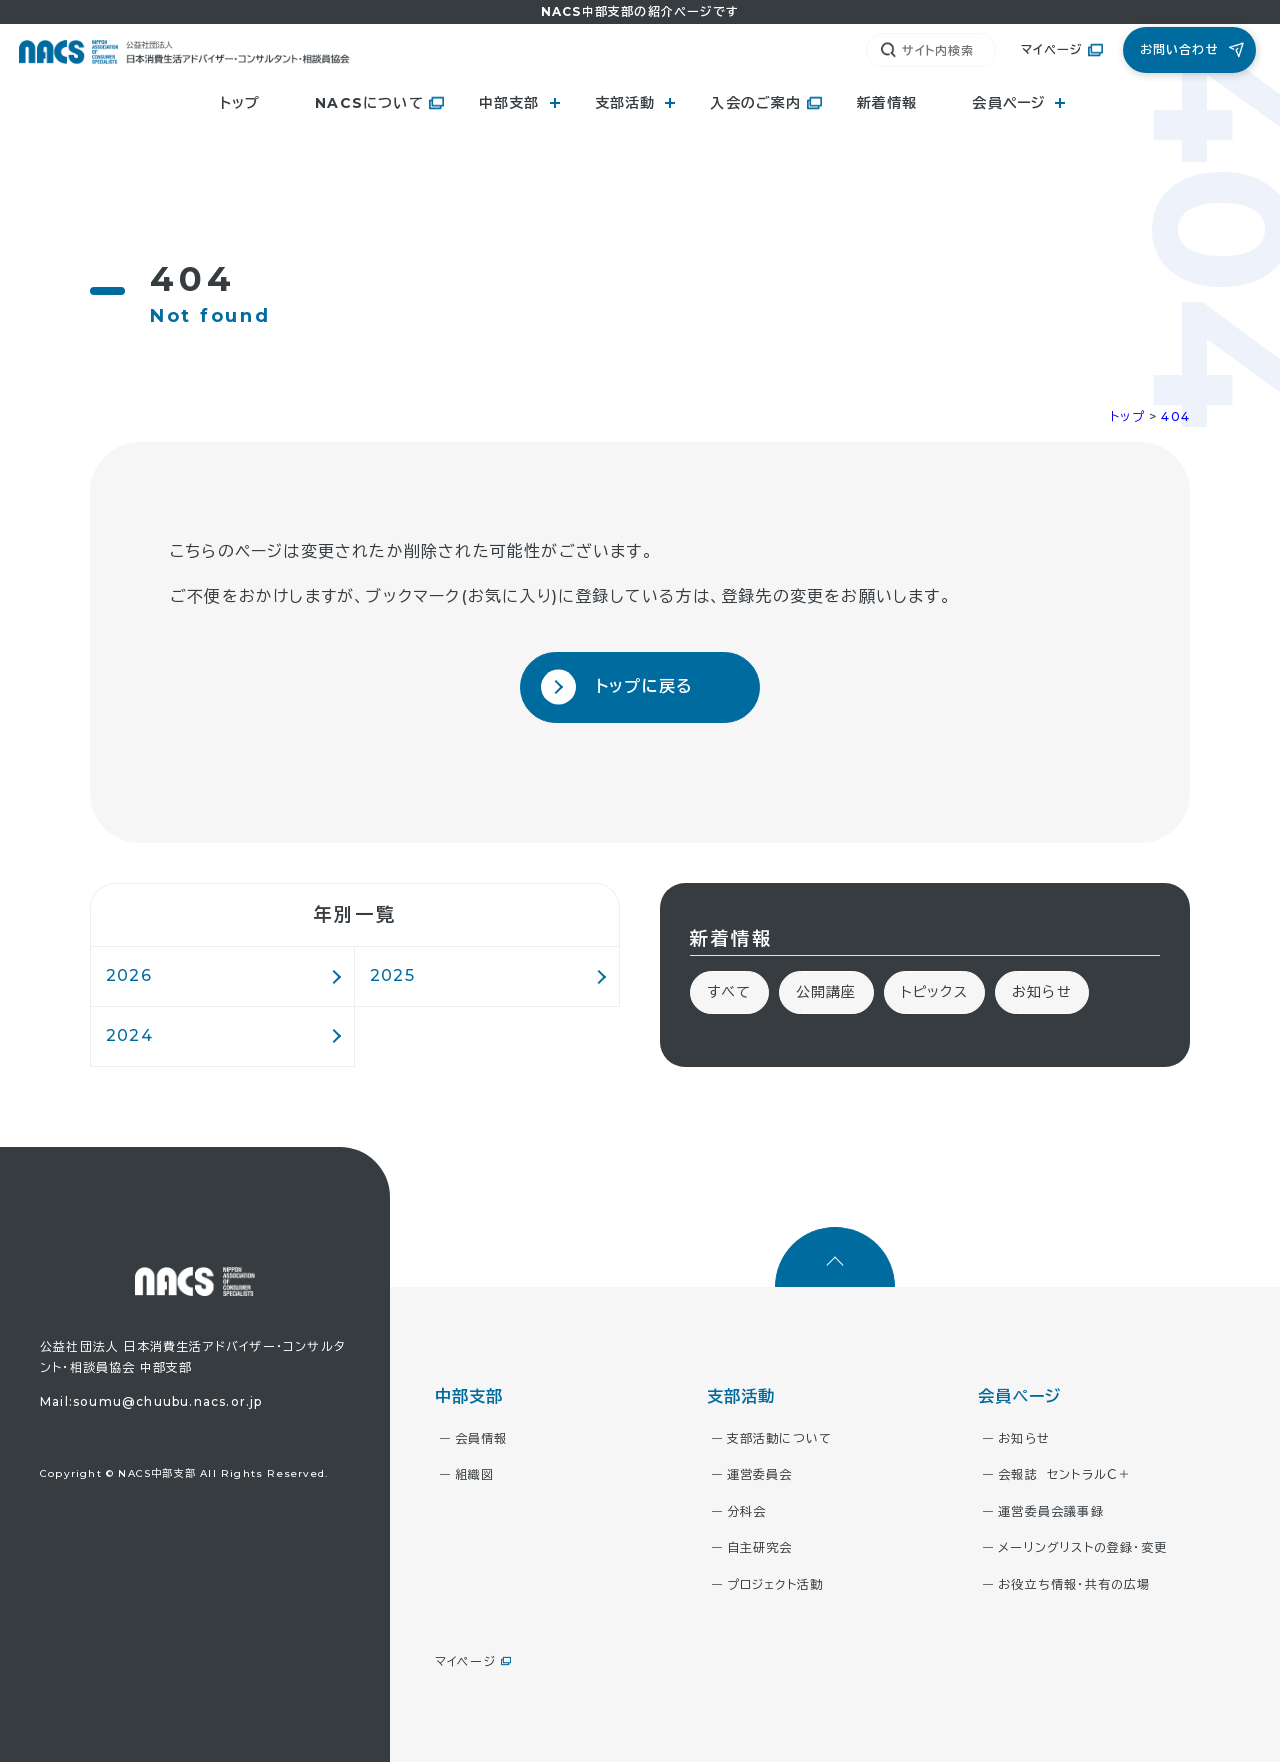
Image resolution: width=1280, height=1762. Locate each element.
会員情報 (481, 1438)
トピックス (934, 992)
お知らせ (1042, 992)
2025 (392, 975)
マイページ (1052, 49)
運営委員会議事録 (1051, 1511)
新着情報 (887, 103)
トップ (240, 103)
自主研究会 (760, 1547)
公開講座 (826, 992)
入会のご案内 (755, 103)
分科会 (747, 1511)
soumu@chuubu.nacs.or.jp (168, 1401)
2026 (129, 975)
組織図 (475, 1474)
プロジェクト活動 (775, 1584)
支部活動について (780, 1438)
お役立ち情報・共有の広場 (1074, 1584)
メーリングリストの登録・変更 (1082, 1547)
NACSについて (369, 103)
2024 (129, 1035)
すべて (729, 992)
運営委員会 (760, 1474)
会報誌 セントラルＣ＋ (1064, 1474)
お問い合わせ (1179, 49)
